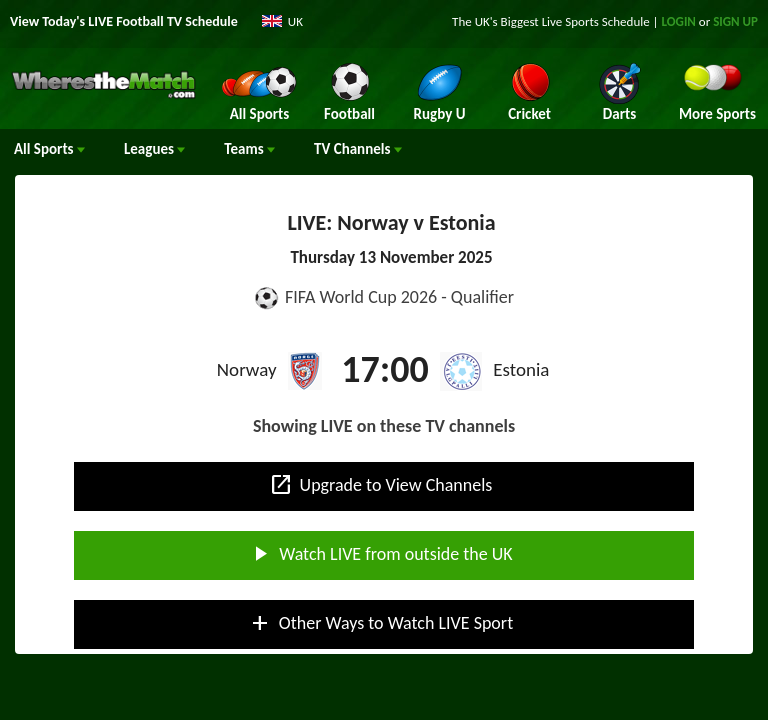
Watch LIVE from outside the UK (380, 554)
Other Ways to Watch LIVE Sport (380, 623)
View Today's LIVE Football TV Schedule (124, 21)
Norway (247, 369)
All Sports (49, 149)
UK (295, 21)
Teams (249, 149)
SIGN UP (735, 21)
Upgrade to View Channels (381, 485)
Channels (358, 149)
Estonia (521, 369)
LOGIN (679, 21)
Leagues (154, 149)
